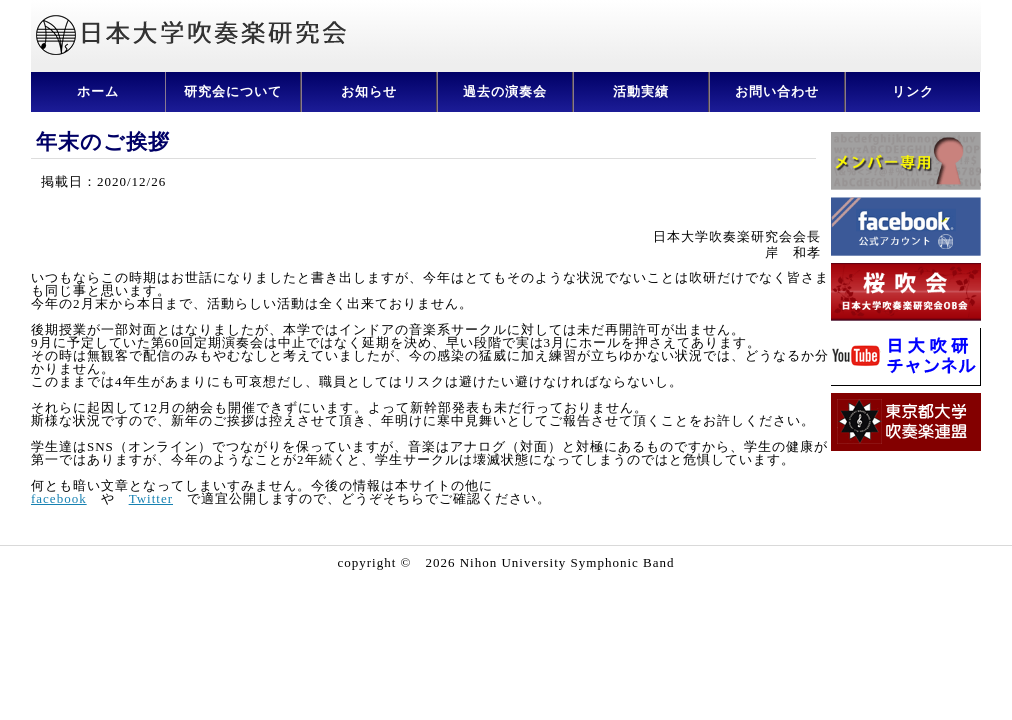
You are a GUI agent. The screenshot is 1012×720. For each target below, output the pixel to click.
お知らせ (369, 91)
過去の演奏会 (505, 91)
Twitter (151, 498)
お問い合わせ (777, 91)
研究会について (233, 91)
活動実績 (641, 91)
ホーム (98, 91)
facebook (59, 498)
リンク (913, 91)
